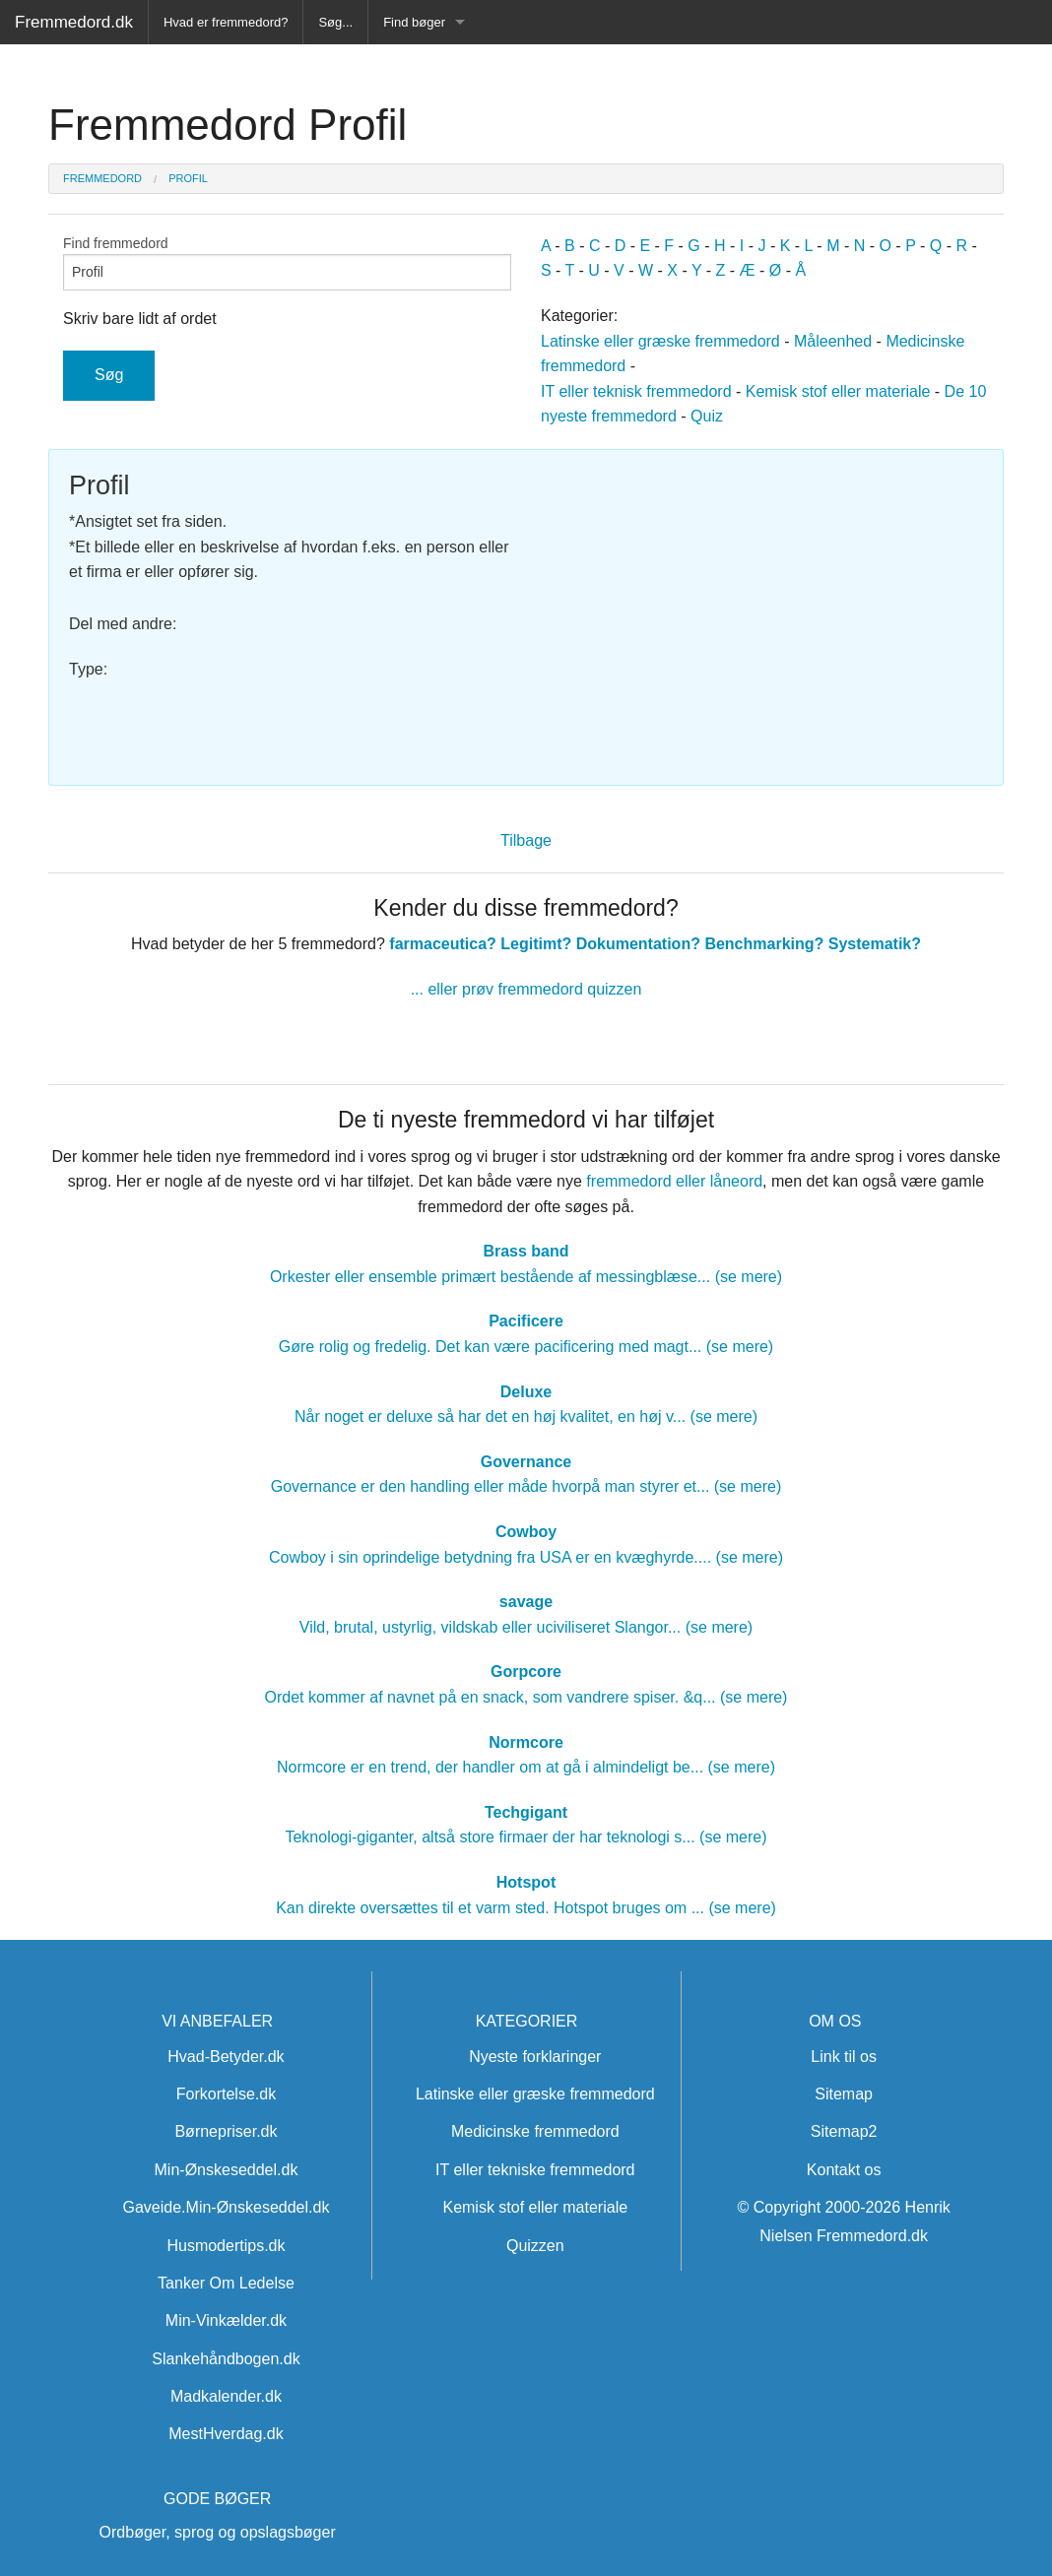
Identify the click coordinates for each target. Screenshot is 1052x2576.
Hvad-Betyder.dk (225, 2056)
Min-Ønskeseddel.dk (226, 2169)
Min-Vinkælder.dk (226, 2320)
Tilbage (526, 840)
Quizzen (535, 2245)
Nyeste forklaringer (535, 2056)
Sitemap (844, 2094)
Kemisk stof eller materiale (838, 391)
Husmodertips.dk (225, 2245)
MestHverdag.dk (226, 2433)
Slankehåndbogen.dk (225, 2359)
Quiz (706, 416)
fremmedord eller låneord (674, 1181)
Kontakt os (844, 2169)
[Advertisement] (762, 607)
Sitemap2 (844, 2131)
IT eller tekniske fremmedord (534, 2169)
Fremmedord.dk (74, 22)
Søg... (335, 22)
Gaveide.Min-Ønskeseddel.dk (226, 2207)
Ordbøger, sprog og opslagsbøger (217, 2532)
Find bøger (414, 22)
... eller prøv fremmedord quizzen (526, 989)
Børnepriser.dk (225, 2131)
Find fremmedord (287, 262)
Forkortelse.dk (226, 2094)
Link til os (844, 2056)
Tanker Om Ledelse (226, 2283)
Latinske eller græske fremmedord (660, 341)
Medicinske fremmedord (535, 2131)
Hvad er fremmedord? (226, 22)
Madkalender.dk (226, 2396)
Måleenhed (833, 341)
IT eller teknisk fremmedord (636, 391)
